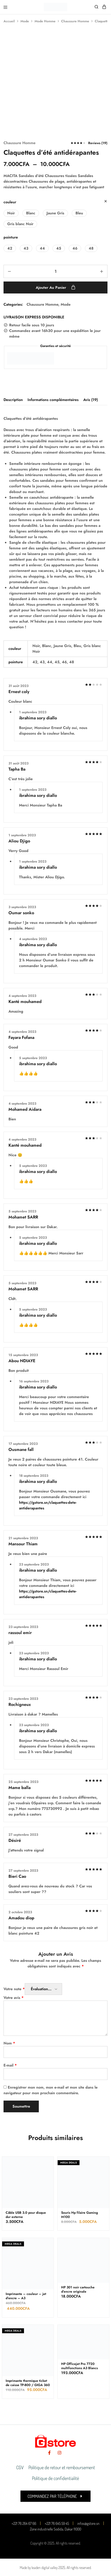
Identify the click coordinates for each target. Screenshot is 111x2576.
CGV (20, 2467)
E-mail (10, 2065)
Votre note (14, 1989)
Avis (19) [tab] (90, 399)
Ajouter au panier (55, 287)
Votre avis (14, 1997)
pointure (11, 237)
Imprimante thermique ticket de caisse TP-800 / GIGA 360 (28, 2382)
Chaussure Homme (75, 21)
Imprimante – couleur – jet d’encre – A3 (26, 2295)
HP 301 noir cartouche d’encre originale (78, 2289)
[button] (11, 213)
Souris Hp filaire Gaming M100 (79, 2214)
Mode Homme (45, 21)
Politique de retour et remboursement (61, 2467)
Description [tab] (13, 399)
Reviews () (97, 143)
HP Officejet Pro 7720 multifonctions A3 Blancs (79, 2365)
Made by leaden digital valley (39, 2567)
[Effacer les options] (105, 201)
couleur (10, 202)
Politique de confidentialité (55, 2478)
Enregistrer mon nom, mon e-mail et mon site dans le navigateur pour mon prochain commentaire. (51, 2090)
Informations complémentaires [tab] (53, 399)
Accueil (9, 21)
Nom (9, 2043)
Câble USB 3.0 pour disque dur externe (26, 2214)
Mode (24, 21)
